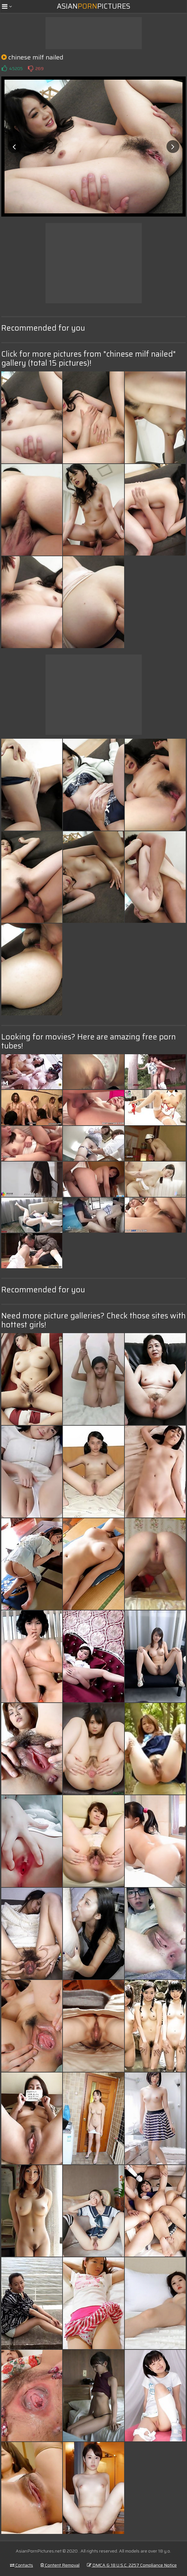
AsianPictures (93, 6)
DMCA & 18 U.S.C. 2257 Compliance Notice (132, 2565)
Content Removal (60, 2565)
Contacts (21, 2565)
